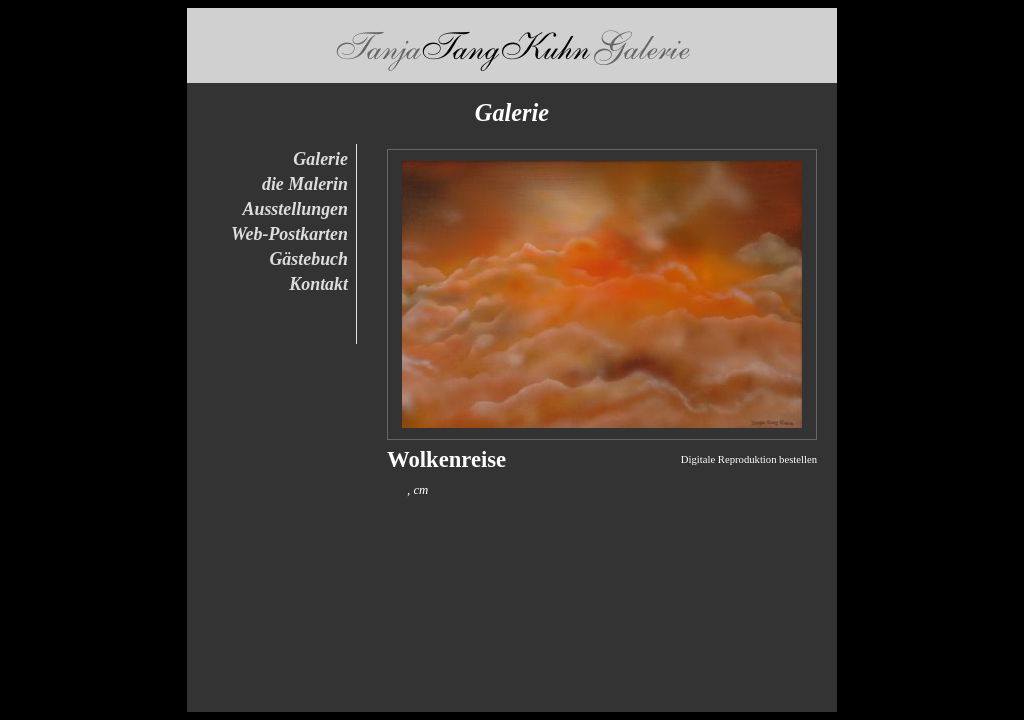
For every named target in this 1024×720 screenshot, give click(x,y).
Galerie (320, 159)
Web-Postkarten (289, 234)
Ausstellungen (296, 209)
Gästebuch (308, 259)
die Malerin (305, 184)
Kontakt (318, 284)
